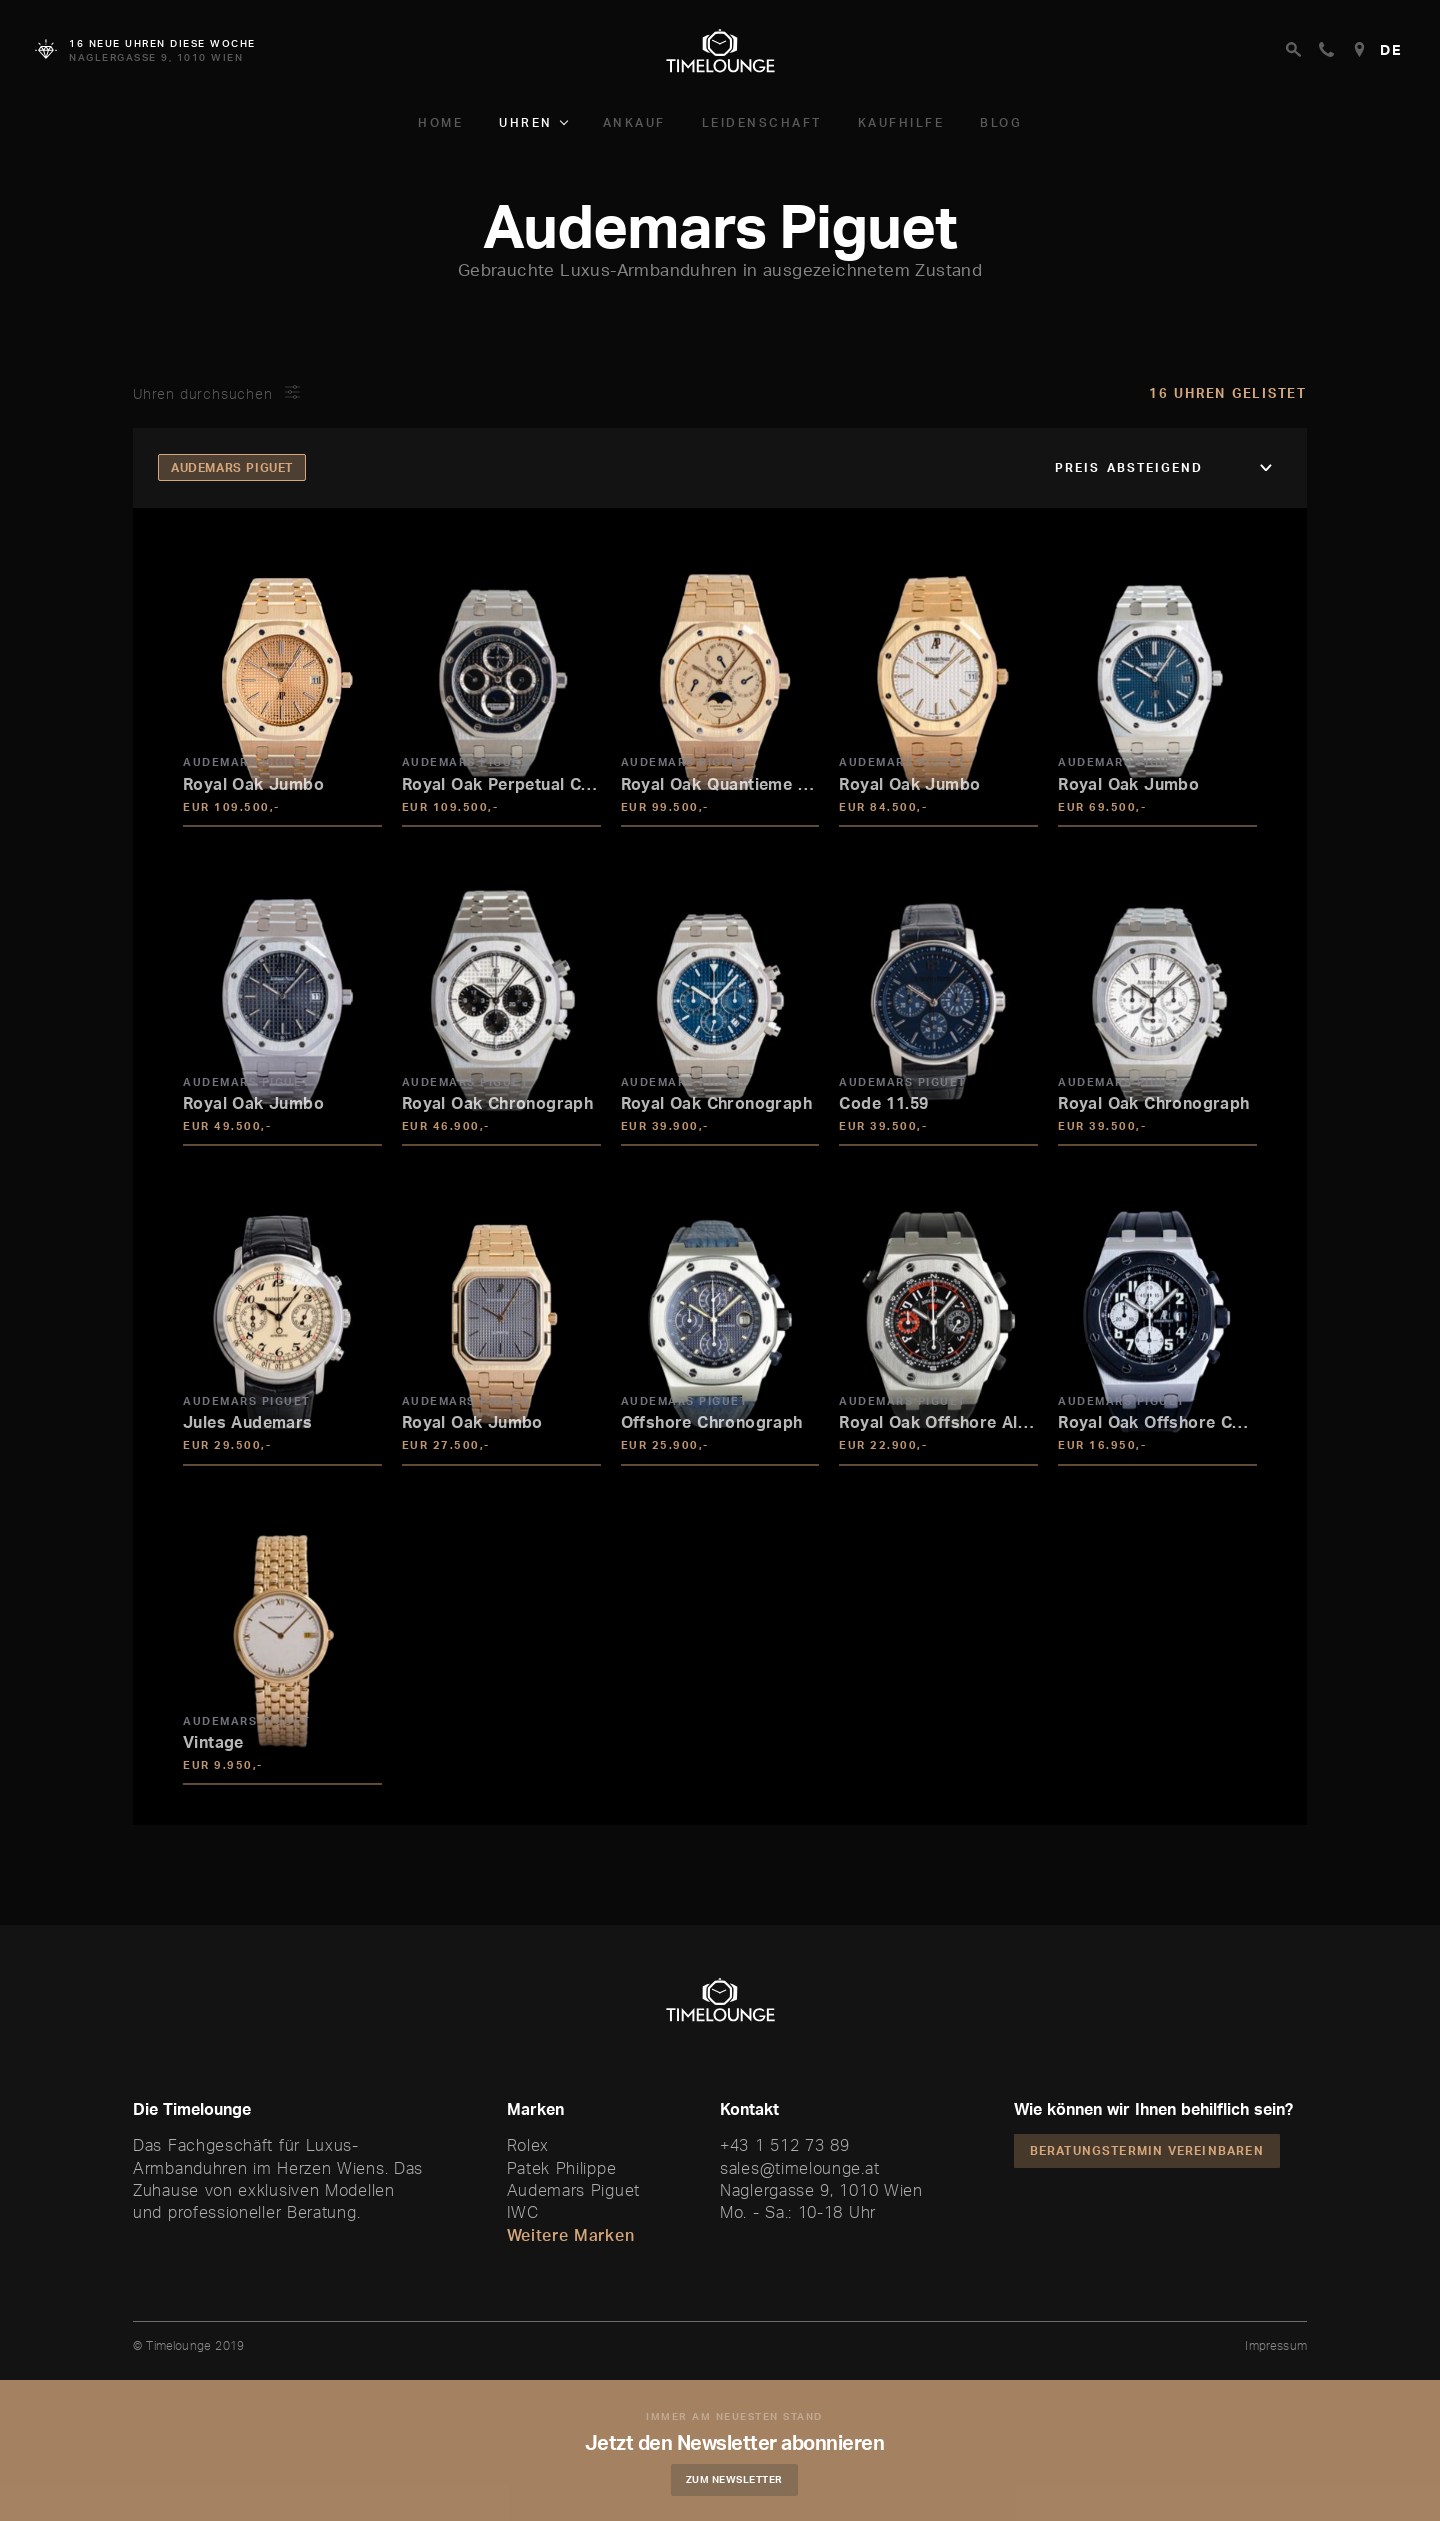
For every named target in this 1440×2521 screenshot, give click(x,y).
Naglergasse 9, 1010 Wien (821, 2190)
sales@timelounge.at (799, 2168)
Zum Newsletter (735, 2479)
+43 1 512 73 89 (785, 2145)
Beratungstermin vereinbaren (1147, 2150)
